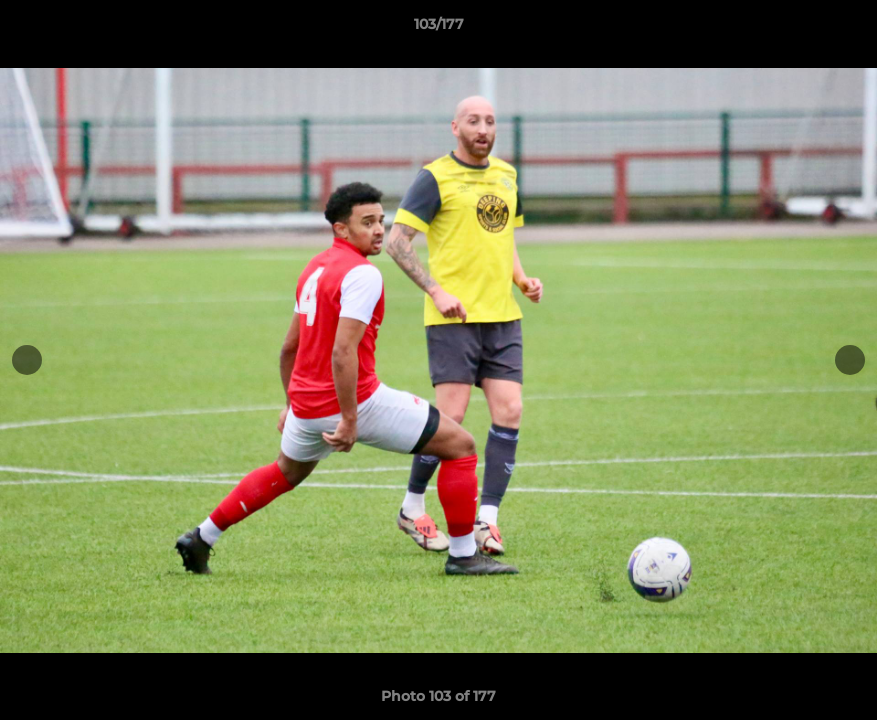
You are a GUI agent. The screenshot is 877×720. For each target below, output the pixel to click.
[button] (841, 29)
